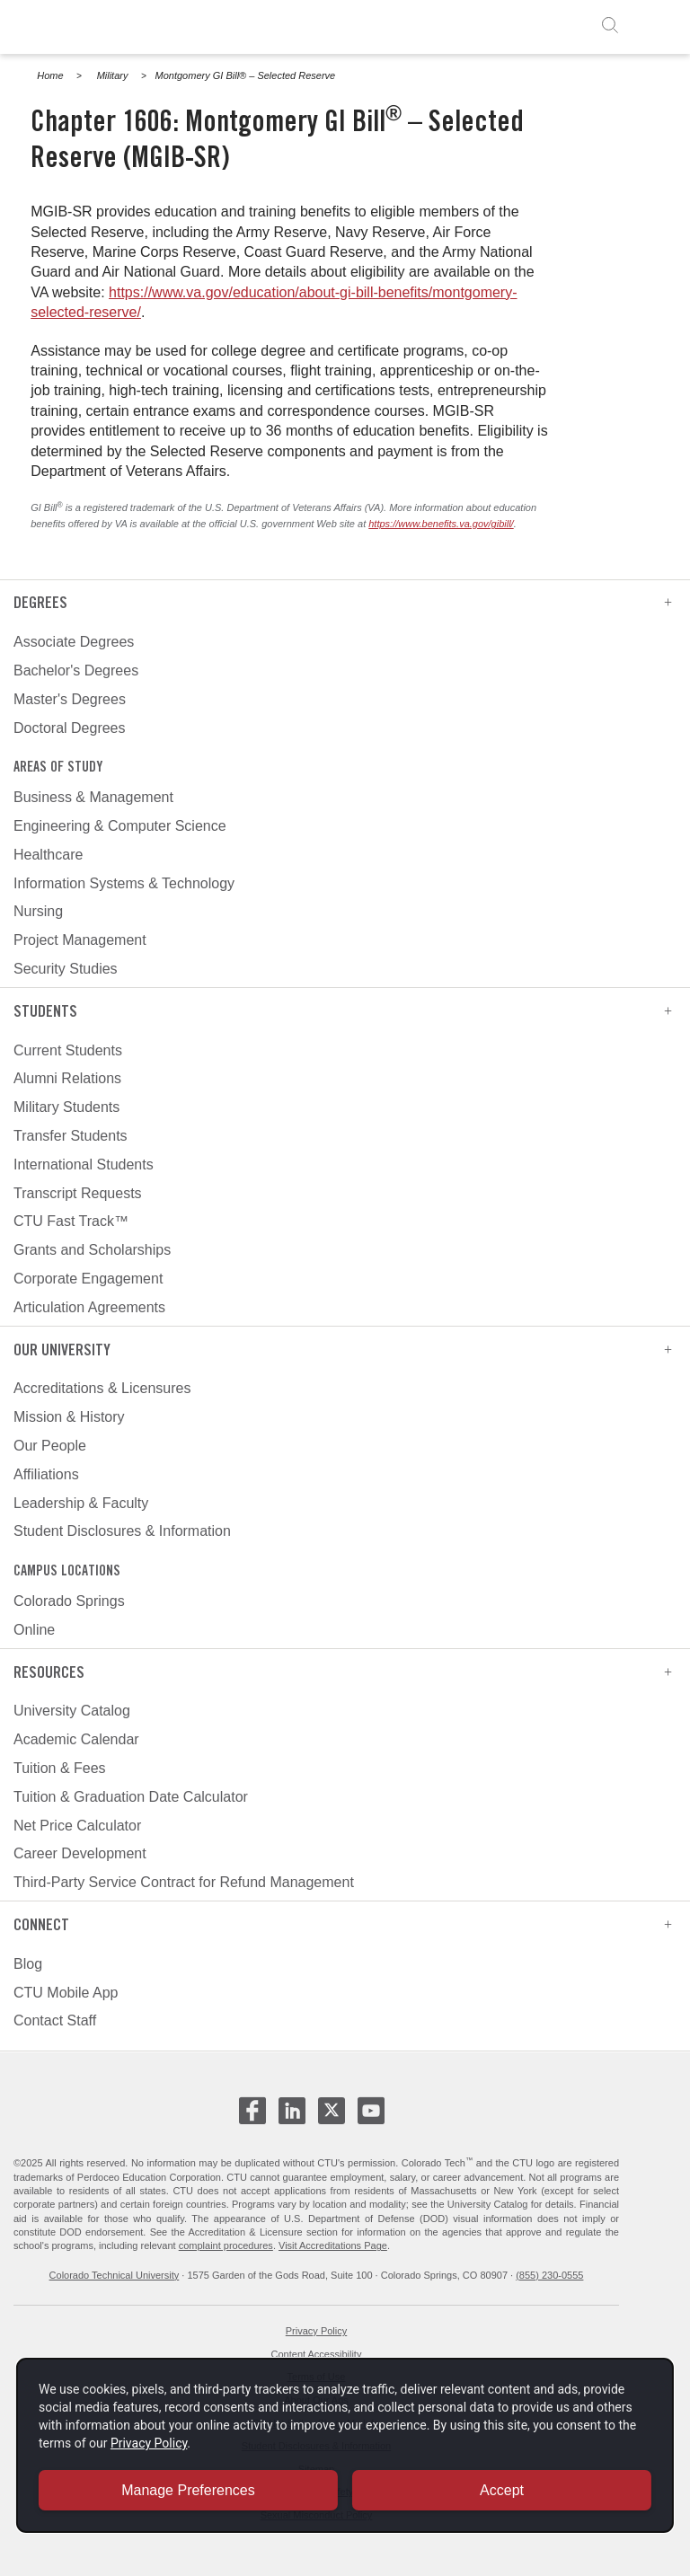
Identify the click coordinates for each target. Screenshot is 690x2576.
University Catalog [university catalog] (71, 1710)
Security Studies (65, 968)
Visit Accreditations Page (333, 2245)
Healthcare (48, 854)
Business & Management (93, 797)
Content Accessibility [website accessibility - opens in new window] (316, 2354)
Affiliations (46, 1474)
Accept (502, 2489)
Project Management (79, 940)
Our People (49, 1445)
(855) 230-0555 (549, 2275)
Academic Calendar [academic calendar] (76, 1739)
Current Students (67, 1050)
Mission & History (69, 1417)
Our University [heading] (342, 1349)
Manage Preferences (188, 2489)
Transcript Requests (77, 1193)
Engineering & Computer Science (119, 826)
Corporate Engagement (88, 1278)
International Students (83, 1164)
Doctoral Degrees (69, 728)
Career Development (79, 1853)
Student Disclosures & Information (122, 1531)
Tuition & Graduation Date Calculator (130, 1796)
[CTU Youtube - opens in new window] (371, 2118)
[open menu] (656, 25)
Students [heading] (342, 1010)
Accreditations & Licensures (101, 1388)
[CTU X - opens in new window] (331, 2110)
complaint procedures (226, 2245)
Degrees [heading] (342, 602)
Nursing (38, 911)
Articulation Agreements (89, 1307)
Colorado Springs (69, 1601)
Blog (27, 1964)
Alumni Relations (67, 1078)
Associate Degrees (73, 641)
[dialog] (345, 2444)
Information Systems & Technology (123, 883)
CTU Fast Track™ (70, 1221)
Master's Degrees (69, 699)
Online (34, 1629)
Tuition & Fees (59, 1768)
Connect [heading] (342, 1924)
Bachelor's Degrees (75, 670)
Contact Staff (54, 2020)
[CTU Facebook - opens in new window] (252, 2118)
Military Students (66, 1107)
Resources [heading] (342, 1672)
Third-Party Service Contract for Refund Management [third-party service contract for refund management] (183, 1882)
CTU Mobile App (66, 1992)
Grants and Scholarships (92, 1249)
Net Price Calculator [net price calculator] (77, 1825)
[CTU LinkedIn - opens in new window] (292, 2118)
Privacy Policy (316, 2330)
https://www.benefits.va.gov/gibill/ (440, 523)
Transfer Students (70, 1135)
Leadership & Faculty (80, 1503)
